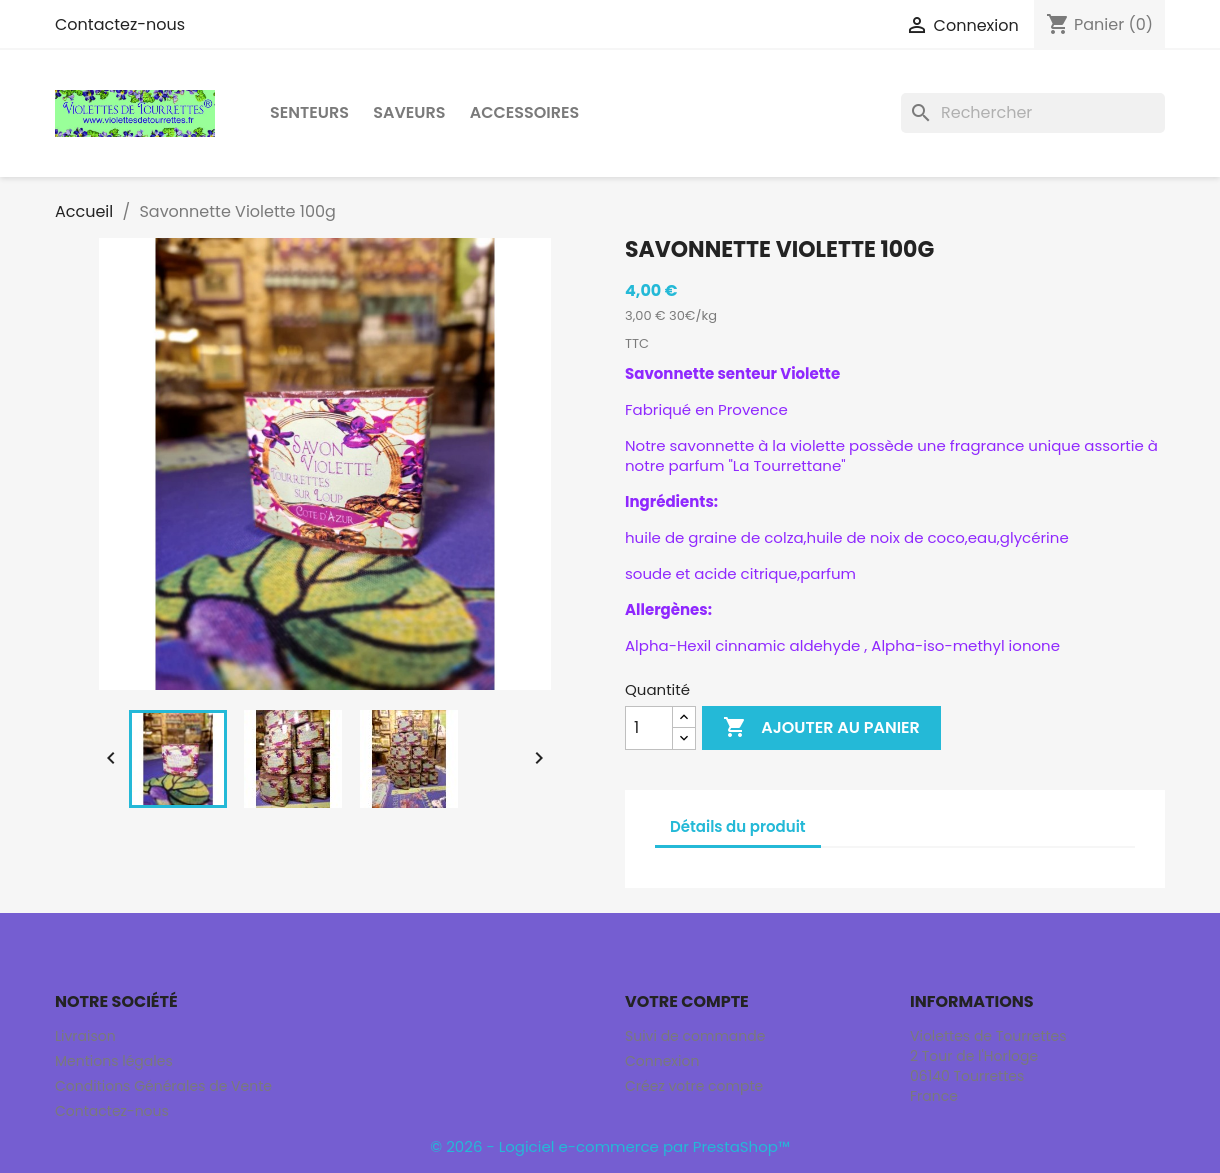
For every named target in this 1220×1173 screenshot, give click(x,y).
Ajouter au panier (821, 728)
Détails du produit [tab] (738, 826)
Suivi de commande (695, 1036)
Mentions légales (114, 1061)
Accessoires (525, 112)
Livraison (85, 1036)
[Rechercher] (1033, 113)
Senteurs (309, 112)
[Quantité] (649, 728)
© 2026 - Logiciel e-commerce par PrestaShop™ (609, 1146)
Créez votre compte (694, 1086)
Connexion (662, 1061)
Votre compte (687, 1001)
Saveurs (409, 112)
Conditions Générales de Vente (163, 1086)
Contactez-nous (120, 24)
